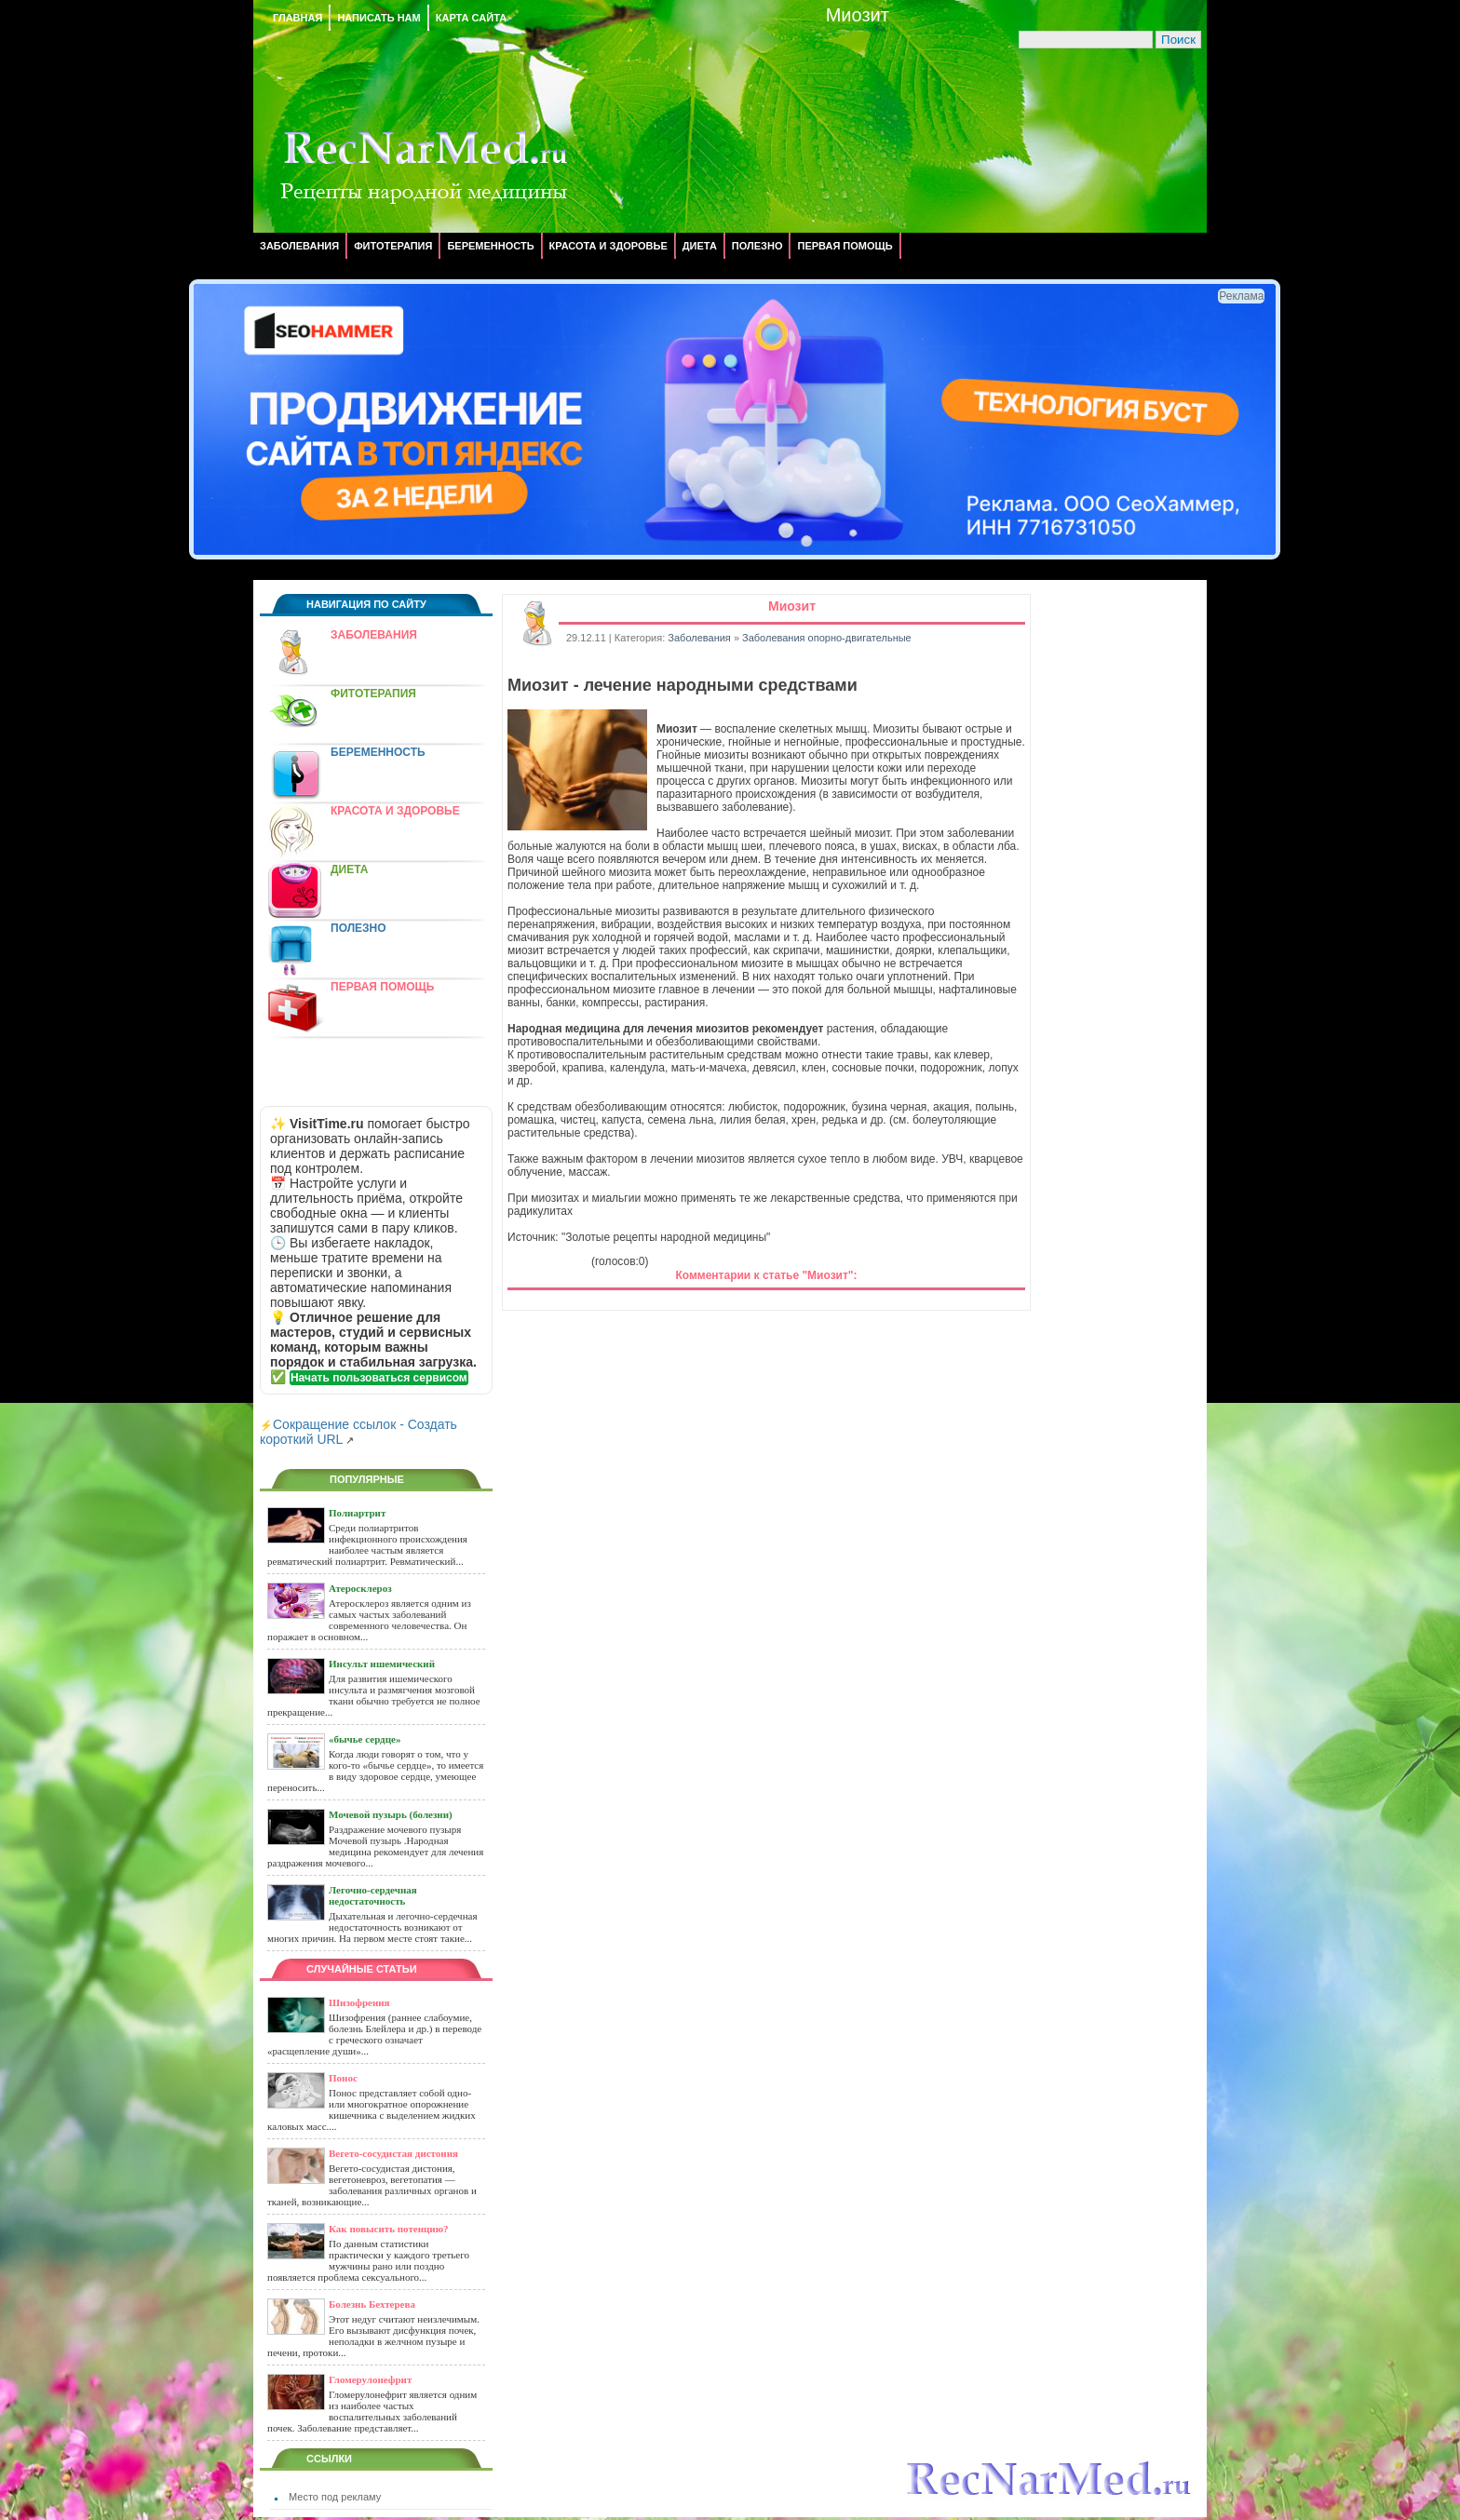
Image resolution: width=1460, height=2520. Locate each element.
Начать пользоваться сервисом (379, 1377)
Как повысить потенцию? (389, 2228)
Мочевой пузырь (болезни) (391, 1814)
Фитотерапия (393, 245)
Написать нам (378, 17)
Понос (343, 2077)
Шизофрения (359, 2002)
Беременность (490, 245)
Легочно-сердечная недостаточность (373, 1895)
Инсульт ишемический (382, 1663)
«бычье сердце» (364, 1739)
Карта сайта (471, 17)
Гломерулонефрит (370, 2379)
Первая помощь (844, 245)
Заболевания (299, 245)
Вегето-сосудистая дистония (393, 2153)
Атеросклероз (360, 1588)
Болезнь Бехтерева (372, 2304)
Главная (297, 17)
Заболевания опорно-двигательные (827, 637)
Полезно (757, 245)
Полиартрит (357, 1512)
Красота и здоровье (608, 245)
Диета (700, 245)
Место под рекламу (335, 2496)
